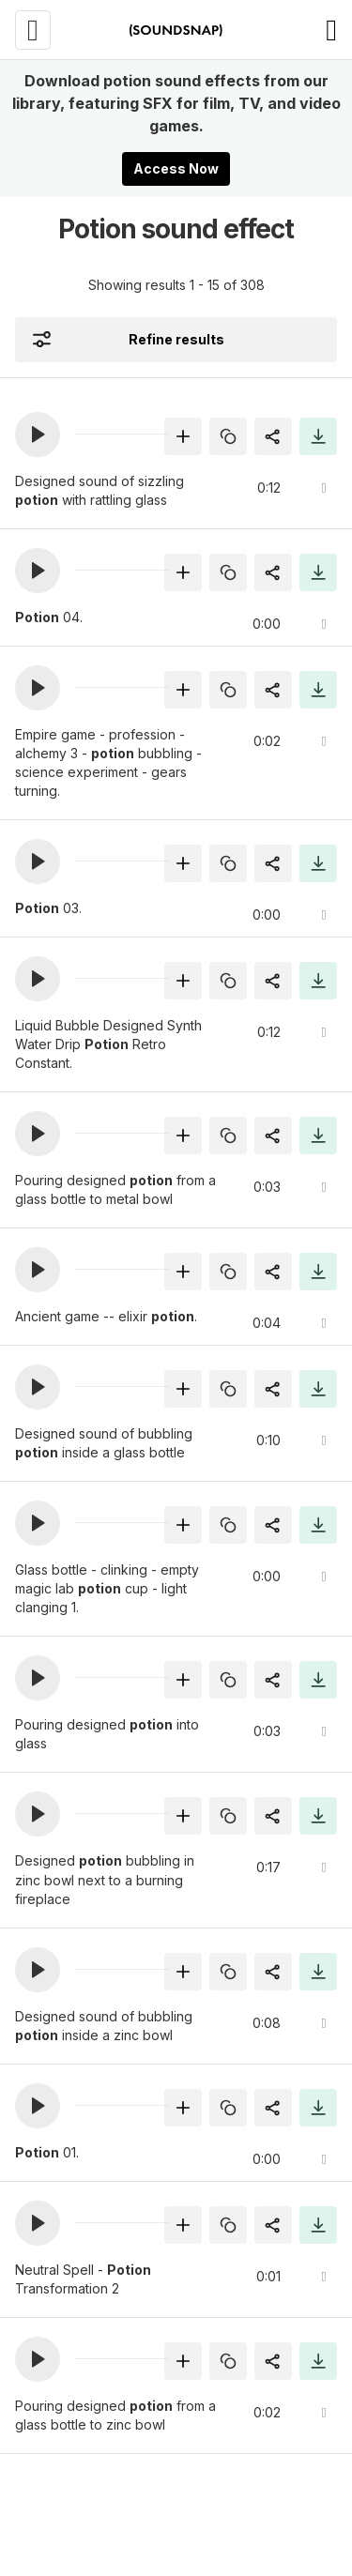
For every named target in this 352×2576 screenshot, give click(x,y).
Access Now (176, 168)
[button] (37, 434)
